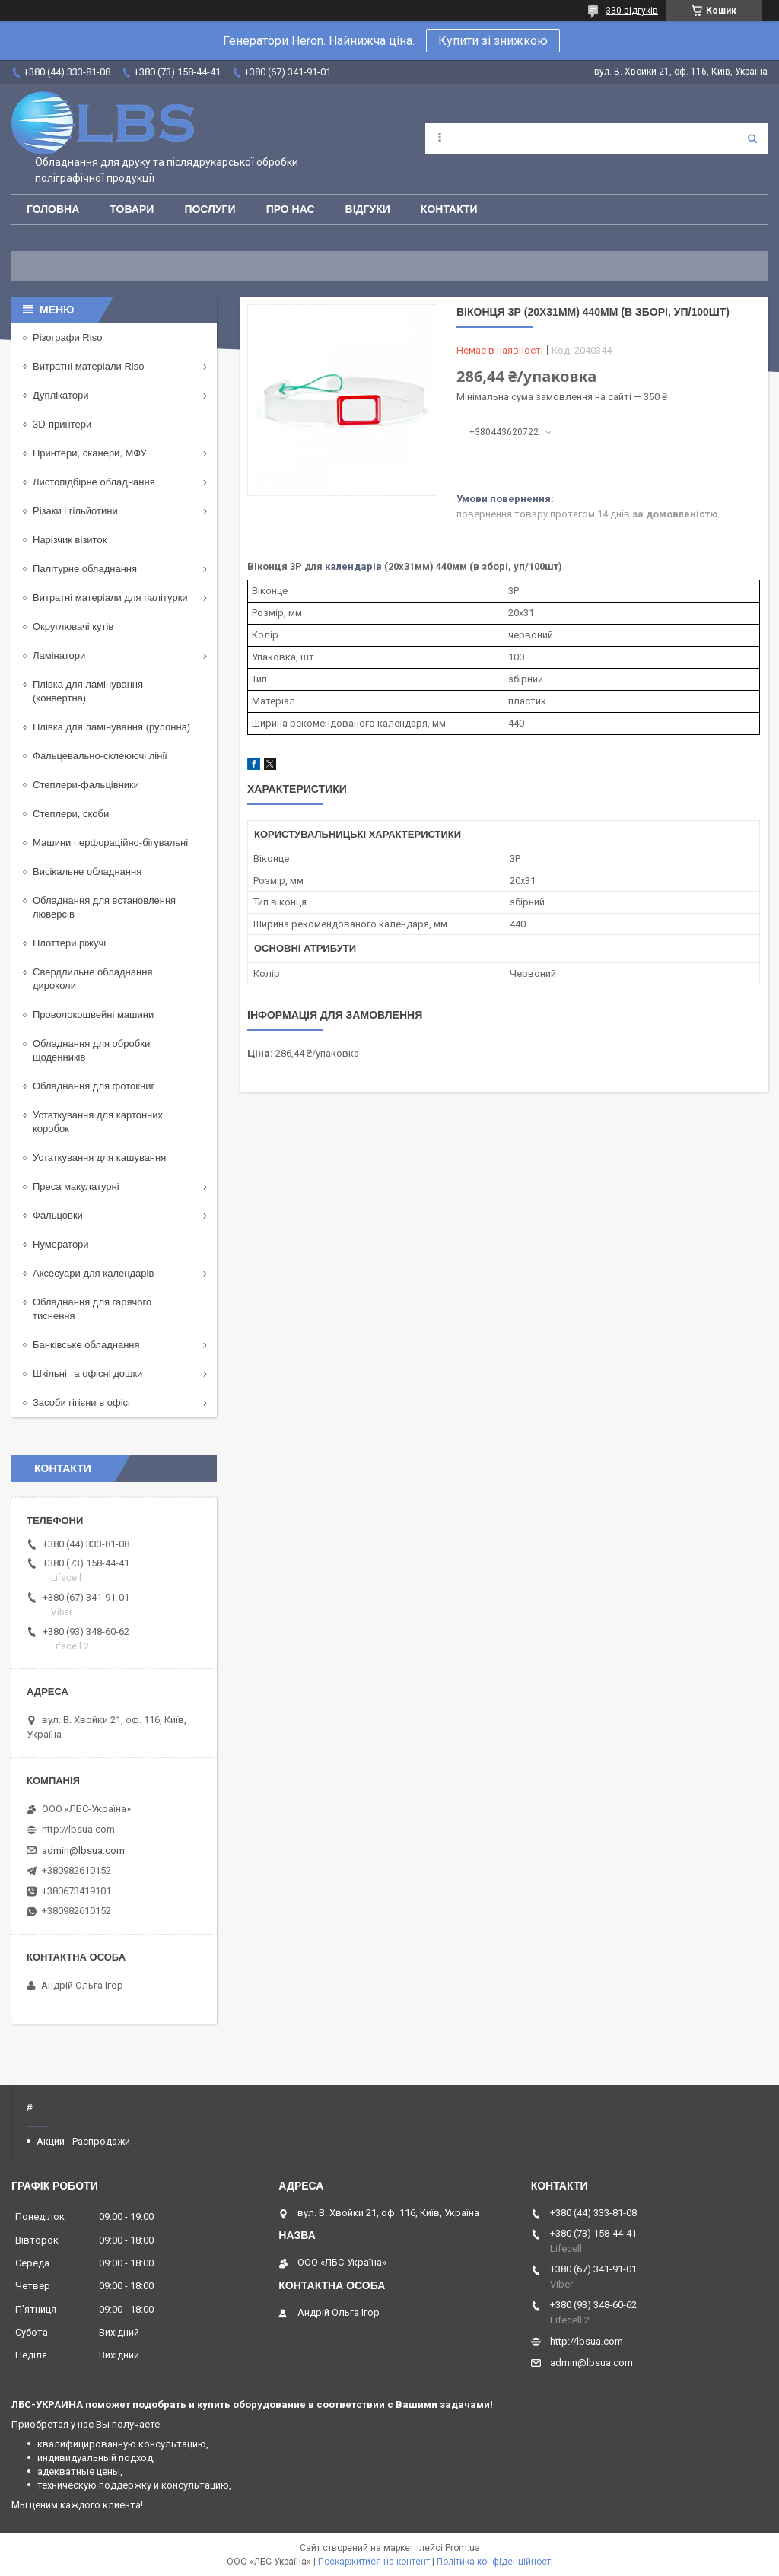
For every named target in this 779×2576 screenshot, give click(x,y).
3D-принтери (62, 424)
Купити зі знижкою (493, 40)
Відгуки (367, 209)
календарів (353, 566)
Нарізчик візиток (70, 539)
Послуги (209, 209)
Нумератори (61, 1244)
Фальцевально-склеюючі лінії (100, 756)
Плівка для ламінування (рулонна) (111, 727)
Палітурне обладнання (85, 568)
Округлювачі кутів (73, 626)
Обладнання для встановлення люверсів (104, 907)
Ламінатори (59, 655)
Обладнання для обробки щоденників (91, 1050)
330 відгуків (632, 10)
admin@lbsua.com (83, 1850)
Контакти (449, 209)
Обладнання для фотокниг (93, 1086)
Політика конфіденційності (495, 2561)
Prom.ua (462, 2548)
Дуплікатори (61, 395)
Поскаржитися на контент (374, 2561)
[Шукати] (752, 138)
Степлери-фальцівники (86, 784)
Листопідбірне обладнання (94, 482)
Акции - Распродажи (83, 2141)
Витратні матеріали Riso (88, 366)
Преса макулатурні (76, 1186)
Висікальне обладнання (87, 871)
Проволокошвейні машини (93, 1014)
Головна (53, 209)
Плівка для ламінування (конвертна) (88, 691)
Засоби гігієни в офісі (81, 1402)
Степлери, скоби (71, 813)
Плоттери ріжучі (69, 943)
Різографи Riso (67, 337)
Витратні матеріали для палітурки (110, 597)
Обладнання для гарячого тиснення (92, 1308)
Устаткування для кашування (99, 1157)
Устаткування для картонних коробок (98, 1121)
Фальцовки (58, 1215)
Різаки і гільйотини (75, 511)
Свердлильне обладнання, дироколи (94, 978)
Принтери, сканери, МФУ (90, 453)
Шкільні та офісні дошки (87, 1373)
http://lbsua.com (78, 1829)
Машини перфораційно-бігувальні (110, 842)
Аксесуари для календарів (93, 1273)
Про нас (290, 209)
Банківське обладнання (86, 1344)
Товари (132, 209)
